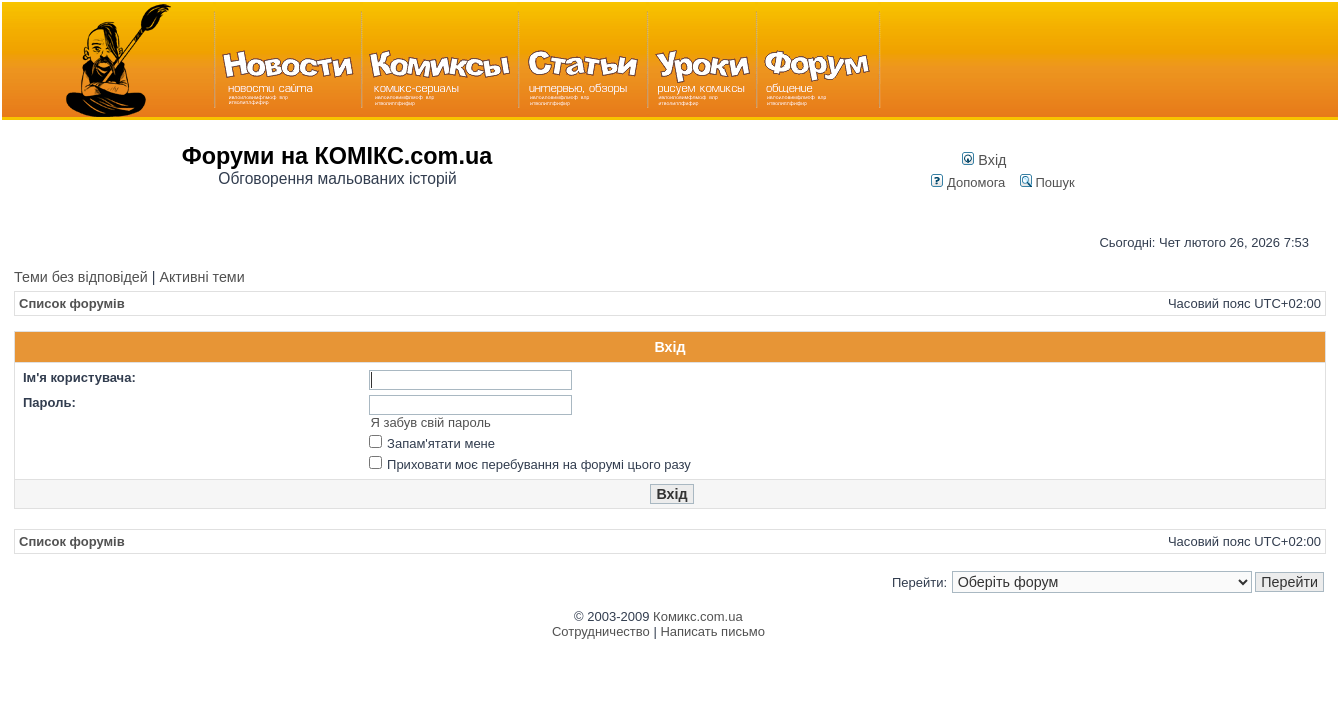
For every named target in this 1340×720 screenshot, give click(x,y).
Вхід (984, 160)
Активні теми (201, 277)
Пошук (1047, 182)
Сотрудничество (601, 631)
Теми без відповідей (81, 277)
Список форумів (72, 303)
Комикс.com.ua (698, 616)
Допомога (968, 182)
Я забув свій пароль (430, 422)
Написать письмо (712, 631)
